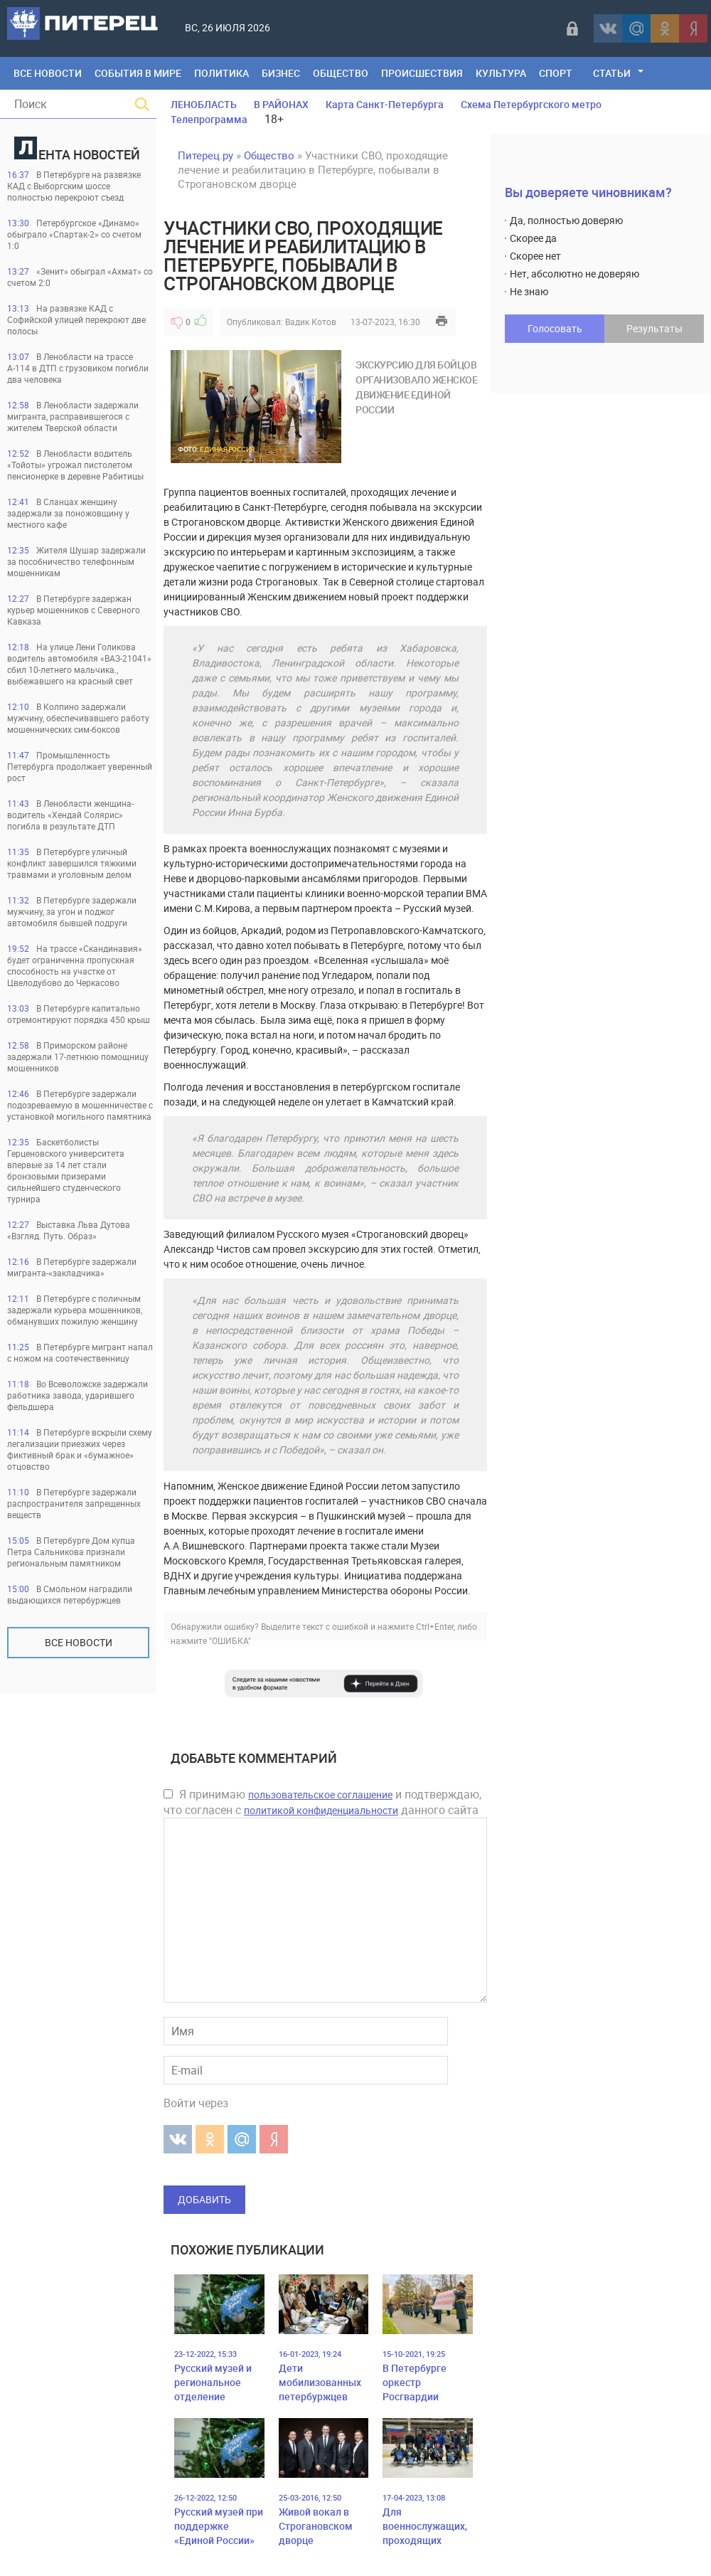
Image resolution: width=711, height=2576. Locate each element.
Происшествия (422, 73)
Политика (221, 73)
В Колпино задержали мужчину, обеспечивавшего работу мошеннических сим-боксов (78, 718)
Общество (340, 73)
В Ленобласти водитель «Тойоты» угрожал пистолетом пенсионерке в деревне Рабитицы (75, 464)
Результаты (654, 328)
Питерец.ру (205, 155)
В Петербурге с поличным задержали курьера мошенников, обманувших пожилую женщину (74, 1310)
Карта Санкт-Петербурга (385, 104)
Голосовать (555, 328)
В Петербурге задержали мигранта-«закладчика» (72, 1267)
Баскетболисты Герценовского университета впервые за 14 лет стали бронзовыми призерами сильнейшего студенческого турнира (65, 1170)
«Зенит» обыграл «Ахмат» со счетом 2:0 (80, 276)
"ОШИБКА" (230, 1640)
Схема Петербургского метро (531, 104)
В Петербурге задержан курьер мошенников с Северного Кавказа (73, 610)
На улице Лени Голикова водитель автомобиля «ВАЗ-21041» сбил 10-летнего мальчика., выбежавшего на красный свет (79, 664)
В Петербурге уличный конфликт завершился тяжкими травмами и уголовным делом (72, 863)
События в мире (138, 73)
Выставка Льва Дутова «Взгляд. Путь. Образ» (68, 1230)
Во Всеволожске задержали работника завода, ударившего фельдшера (77, 1395)
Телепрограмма (209, 119)
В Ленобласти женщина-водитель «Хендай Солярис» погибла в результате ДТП (70, 814)
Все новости (78, 1642)
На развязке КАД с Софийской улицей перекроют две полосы (76, 319)
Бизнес (281, 73)
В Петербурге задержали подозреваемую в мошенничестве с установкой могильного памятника (80, 1105)
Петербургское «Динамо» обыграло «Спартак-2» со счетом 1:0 (74, 234)
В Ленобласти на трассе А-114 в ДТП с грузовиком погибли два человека (78, 368)
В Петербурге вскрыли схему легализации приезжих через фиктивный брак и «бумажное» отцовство (79, 1449)
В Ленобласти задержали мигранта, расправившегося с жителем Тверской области (73, 416)
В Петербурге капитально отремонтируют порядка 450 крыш (78, 1013)
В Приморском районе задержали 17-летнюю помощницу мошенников (78, 1056)
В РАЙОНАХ (281, 104)
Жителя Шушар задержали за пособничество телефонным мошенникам (76, 561)
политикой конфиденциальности (321, 1810)
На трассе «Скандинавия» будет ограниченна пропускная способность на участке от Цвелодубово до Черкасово (74, 965)
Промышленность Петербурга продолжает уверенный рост (79, 766)
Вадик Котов (310, 321)
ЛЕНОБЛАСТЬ (204, 104)
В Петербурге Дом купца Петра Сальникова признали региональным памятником (71, 1552)
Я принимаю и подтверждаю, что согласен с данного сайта (322, 1802)
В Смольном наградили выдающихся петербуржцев (69, 1594)
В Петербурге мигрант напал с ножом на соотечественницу (80, 1352)
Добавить (204, 2199)
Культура (501, 73)
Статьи (612, 73)
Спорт (555, 73)
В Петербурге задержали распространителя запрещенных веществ (74, 1503)
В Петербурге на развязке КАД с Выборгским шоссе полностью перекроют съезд (74, 186)
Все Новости (48, 73)
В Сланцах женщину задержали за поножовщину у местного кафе (68, 513)
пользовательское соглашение (320, 1794)
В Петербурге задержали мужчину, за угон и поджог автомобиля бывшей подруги (72, 911)
